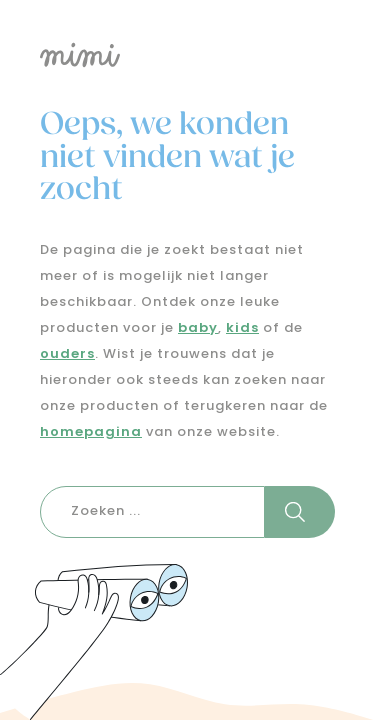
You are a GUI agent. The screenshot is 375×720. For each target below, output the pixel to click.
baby (198, 328)
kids (242, 328)
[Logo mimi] (187, 55)
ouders (67, 354)
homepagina (91, 432)
